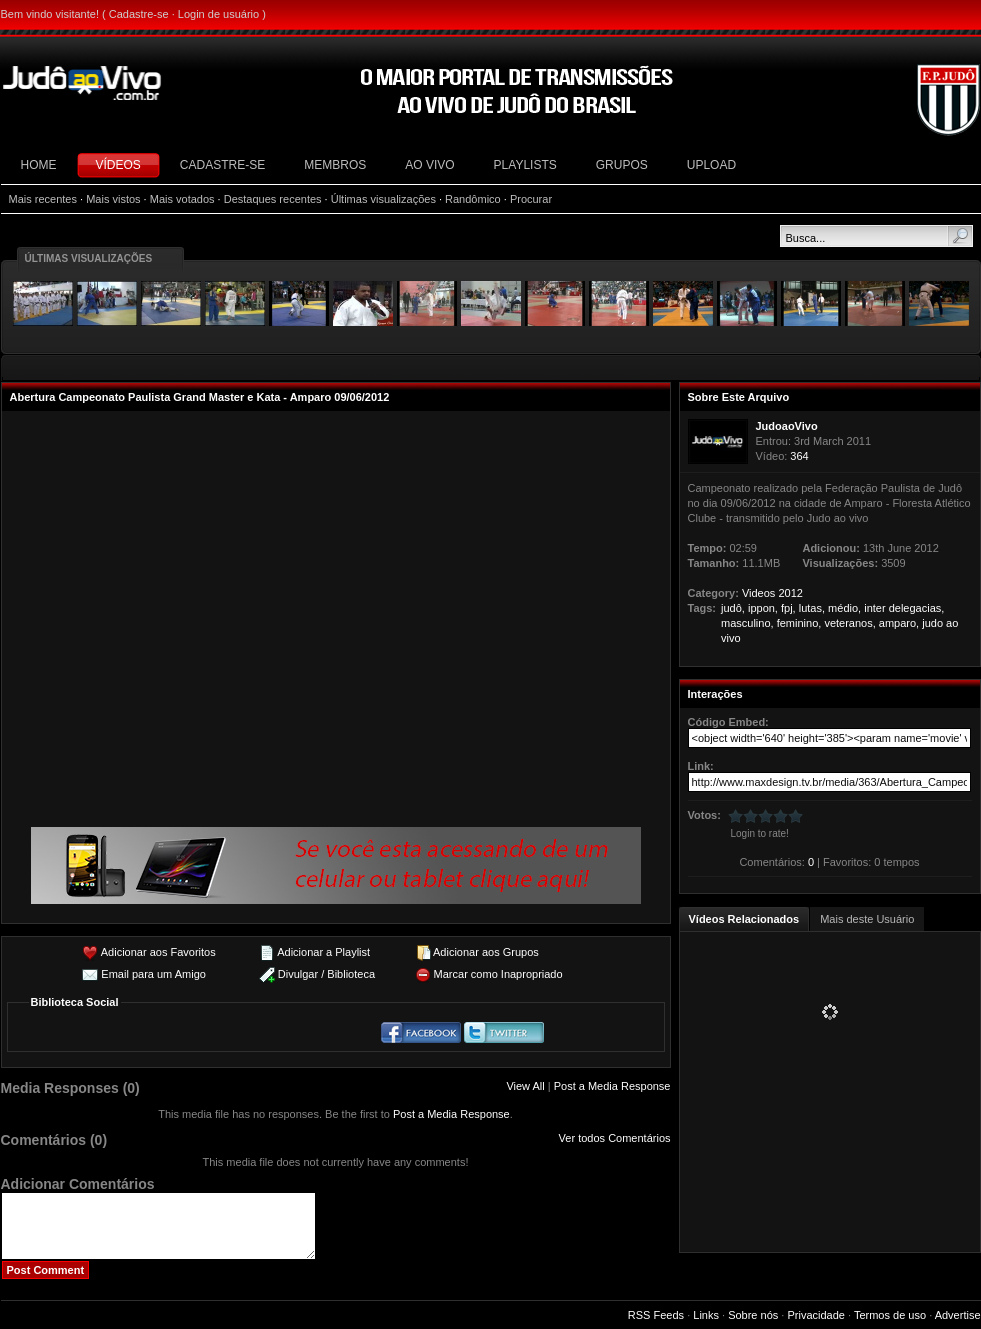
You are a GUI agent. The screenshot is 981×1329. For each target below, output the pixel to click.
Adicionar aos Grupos (486, 952)
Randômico (473, 199)
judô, (733, 608)
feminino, (799, 623)
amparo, (899, 623)
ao (952, 623)
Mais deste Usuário (867, 919)
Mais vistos (113, 199)
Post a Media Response (612, 1086)
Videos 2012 (772, 593)
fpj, (788, 608)
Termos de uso (890, 1315)
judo (932, 623)
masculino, (747, 623)
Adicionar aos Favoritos (158, 952)
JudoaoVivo (787, 426)
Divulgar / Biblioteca (326, 974)
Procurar (531, 199)
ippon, (763, 608)
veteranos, (849, 623)
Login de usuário (218, 14)
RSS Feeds (656, 1315)
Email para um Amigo (153, 974)
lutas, (812, 608)
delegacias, (917, 608)
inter (874, 608)
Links (706, 1315)
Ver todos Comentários (615, 1138)
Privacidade (815, 1315)
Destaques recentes (273, 199)
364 (799, 456)
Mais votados (182, 199)
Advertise (958, 1315)
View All (525, 1086)
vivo (731, 638)
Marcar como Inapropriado (498, 974)
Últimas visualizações (383, 199)
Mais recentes (43, 199)
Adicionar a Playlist (323, 952)
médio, (844, 608)
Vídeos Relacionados (744, 919)
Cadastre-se (139, 14)
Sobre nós (753, 1315)
